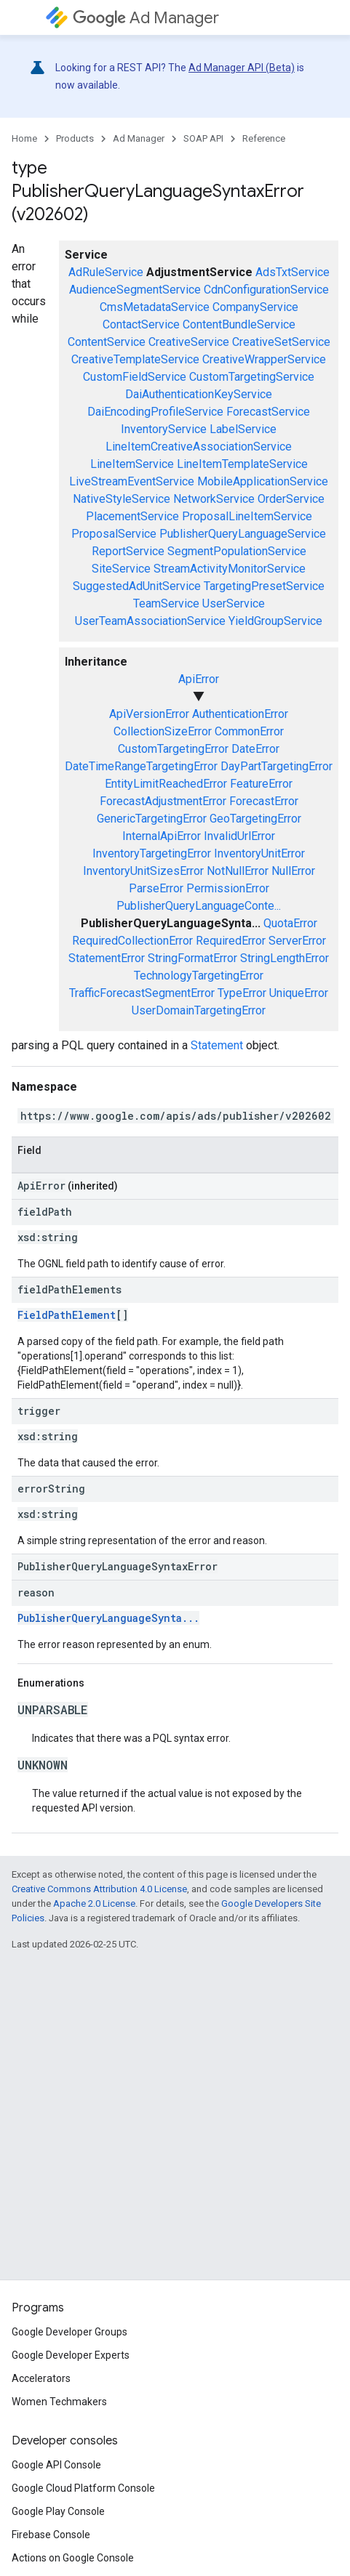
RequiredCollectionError (132, 941)
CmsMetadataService (155, 307)
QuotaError (290, 923)
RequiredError (231, 941)
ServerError (297, 941)
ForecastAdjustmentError (163, 801)
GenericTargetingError (152, 818)
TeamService (166, 603)
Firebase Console (51, 2534)
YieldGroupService (275, 621)
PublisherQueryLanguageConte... (198, 906)
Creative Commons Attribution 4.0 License (99, 1888)
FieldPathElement (66, 1315)
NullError (293, 871)
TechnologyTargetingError (198, 975)
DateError (255, 749)
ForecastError (263, 801)
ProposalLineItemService (247, 516)
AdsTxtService (292, 272)
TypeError (242, 993)
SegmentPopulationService (236, 551)
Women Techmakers (59, 2401)
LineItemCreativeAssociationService (199, 446)
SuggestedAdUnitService (137, 586)
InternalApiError (161, 836)
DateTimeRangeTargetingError (141, 766)
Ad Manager (146, 18)
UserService (233, 603)
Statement (217, 1045)
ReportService (128, 551)
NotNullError (238, 871)
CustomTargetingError (173, 749)
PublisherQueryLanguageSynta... (108, 1618)
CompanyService (255, 307)
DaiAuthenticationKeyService (198, 394)
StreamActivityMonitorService (230, 569)
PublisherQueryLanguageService (242, 534)
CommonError (249, 731)
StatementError (106, 958)
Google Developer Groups (69, 2332)
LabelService (243, 429)
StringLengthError (284, 958)
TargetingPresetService (264, 586)
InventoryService (164, 429)
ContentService (107, 342)
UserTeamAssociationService (150, 621)
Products (75, 138)
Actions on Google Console (73, 2558)
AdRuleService (105, 272)
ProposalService (113, 534)
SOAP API (203, 138)
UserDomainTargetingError (199, 1010)
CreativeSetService (281, 342)
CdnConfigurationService (266, 289)
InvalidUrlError (239, 836)
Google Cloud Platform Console (83, 2488)
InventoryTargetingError (151, 853)
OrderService (291, 499)
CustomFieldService (134, 377)
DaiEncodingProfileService (155, 412)
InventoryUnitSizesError (143, 871)
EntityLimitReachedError (166, 784)
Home (24, 138)
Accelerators (41, 2378)
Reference (263, 138)
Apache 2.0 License (94, 1903)
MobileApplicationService (262, 481)
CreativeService (188, 342)
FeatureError (261, 784)
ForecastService (268, 412)
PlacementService (132, 516)
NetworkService (214, 499)
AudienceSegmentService (135, 289)
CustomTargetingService (251, 377)
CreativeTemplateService (135, 359)
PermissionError (227, 888)
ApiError (198, 679)
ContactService (141, 324)
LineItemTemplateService (242, 464)
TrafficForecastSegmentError (142, 993)
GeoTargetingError (255, 818)
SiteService (121, 569)
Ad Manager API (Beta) (241, 67)
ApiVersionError (149, 714)
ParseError (156, 888)
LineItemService (132, 464)
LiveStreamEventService (131, 481)
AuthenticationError (240, 714)
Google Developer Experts (71, 2355)
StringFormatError (192, 958)
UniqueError (298, 993)
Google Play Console (58, 2511)
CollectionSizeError (163, 731)
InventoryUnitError (259, 853)
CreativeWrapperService (264, 359)
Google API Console (56, 2465)
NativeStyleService (121, 499)
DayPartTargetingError (276, 766)
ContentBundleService (239, 324)
